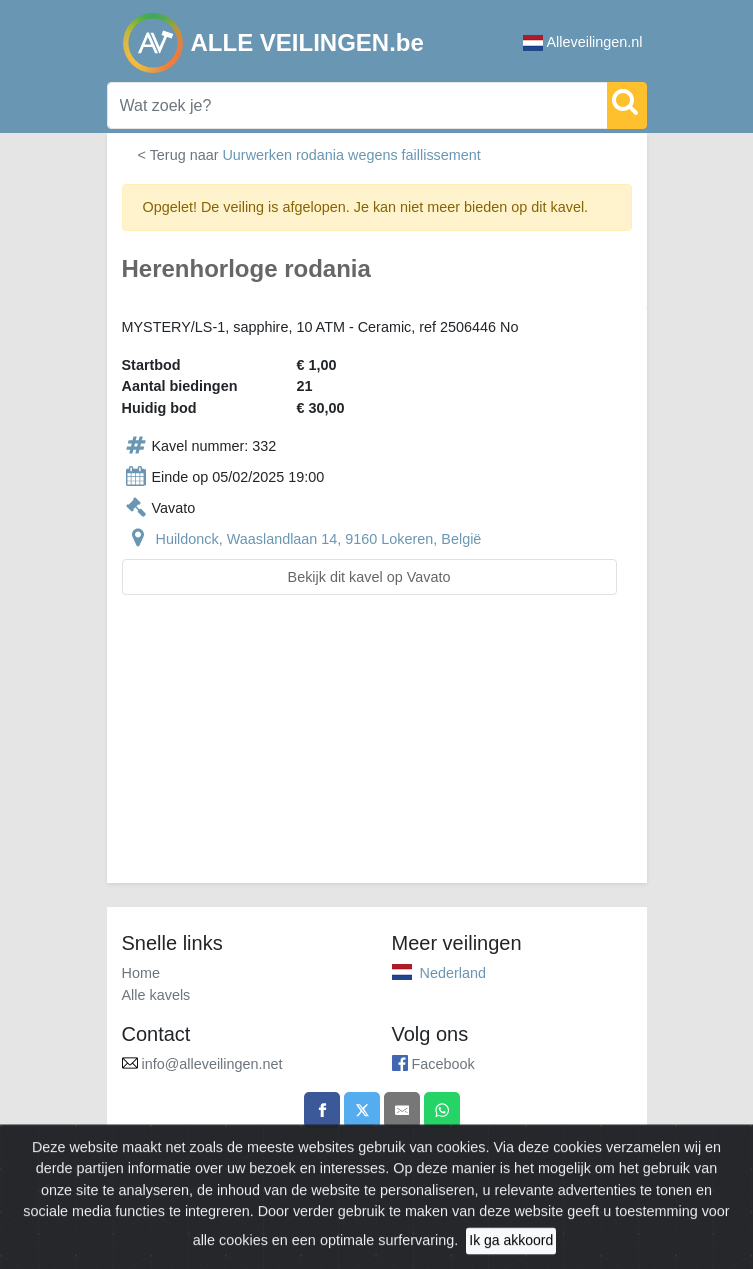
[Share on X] (362, 1110)
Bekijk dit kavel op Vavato (369, 577)
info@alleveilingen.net (212, 1064)
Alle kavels (156, 995)
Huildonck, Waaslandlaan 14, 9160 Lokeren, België (319, 539)
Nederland (453, 973)
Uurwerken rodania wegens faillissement (351, 155)
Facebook (443, 1064)
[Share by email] (402, 1110)
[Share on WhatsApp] (442, 1110)
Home (141, 973)
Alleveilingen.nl (583, 42)
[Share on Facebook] (322, 1110)
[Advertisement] (377, 751)
